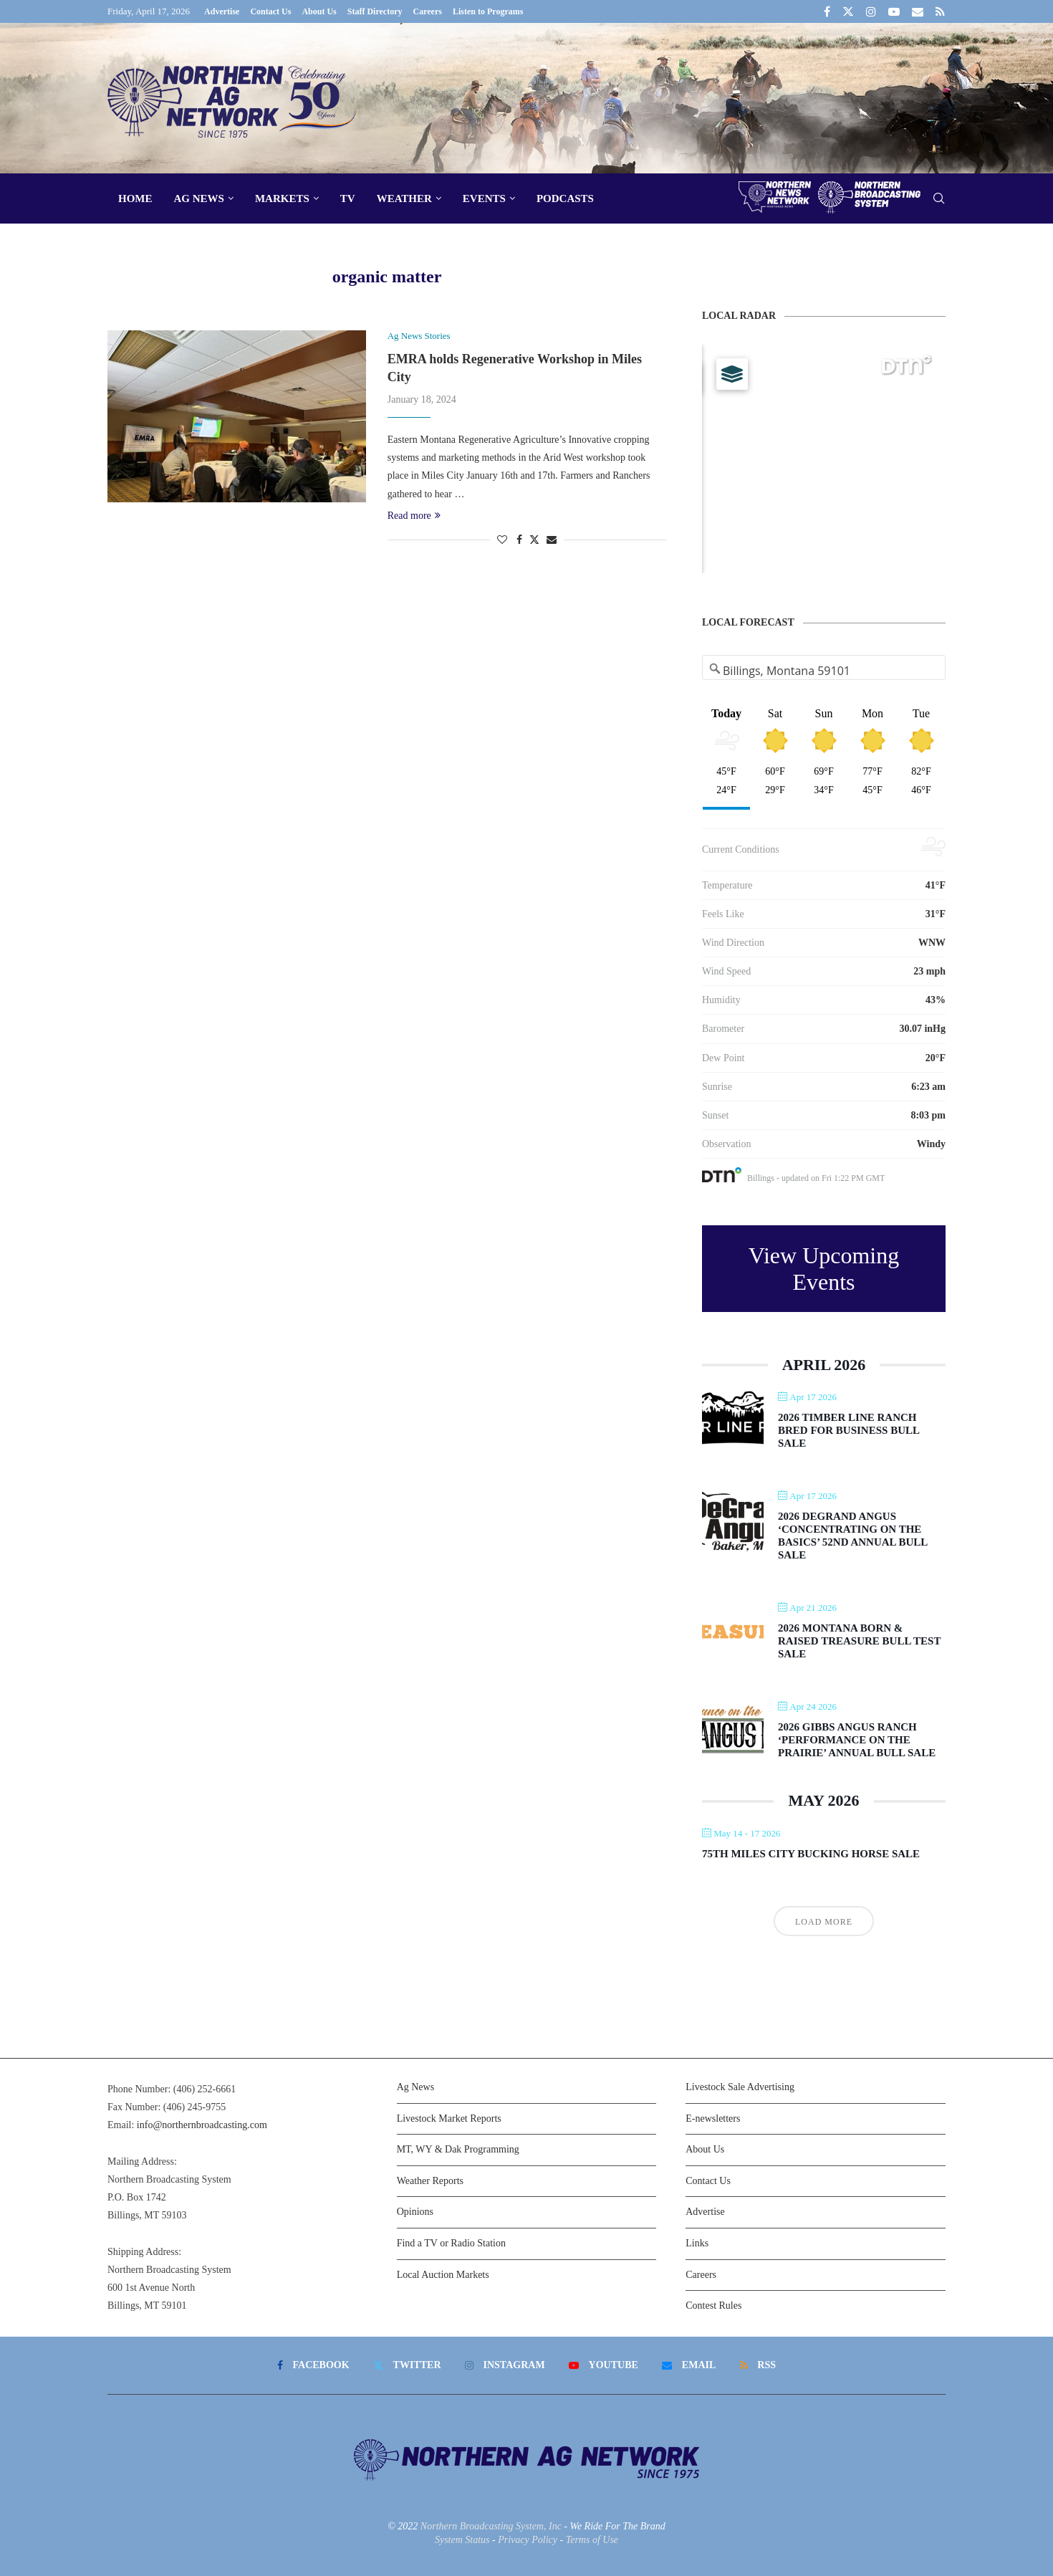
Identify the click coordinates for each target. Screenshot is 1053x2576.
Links (697, 2243)
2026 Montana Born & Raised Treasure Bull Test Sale (859, 1641)
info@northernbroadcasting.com (202, 2125)
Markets (282, 198)
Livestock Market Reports (449, 2118)
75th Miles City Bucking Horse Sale (811, 1853)
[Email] (917, 11)
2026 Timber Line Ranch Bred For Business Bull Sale (848, 1430)
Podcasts (565, 198)
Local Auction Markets (443, 2274)
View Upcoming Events (824, 1268)
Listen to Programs (488, 11)
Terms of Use (592, 2539)
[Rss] (940, 11)
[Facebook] (827, 11)
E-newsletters (713, 2118)
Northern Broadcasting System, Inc (491, 2526)
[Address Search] (824, 671)
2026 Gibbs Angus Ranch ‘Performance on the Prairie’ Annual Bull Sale (857, 1739)
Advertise (221, 11)
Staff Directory (375, 11)
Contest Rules (713, 2305)
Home (135, 198)
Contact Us (270, 11)
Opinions (415, 2211)
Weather (404, 198)
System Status (462, 2539)
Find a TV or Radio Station (451, 2243)
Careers (427, 11)
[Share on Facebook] (519, 540)
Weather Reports (430, 2180)
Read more (414, 515)
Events (484, 198)
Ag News (199, 198)
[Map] (824, 458)
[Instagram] (871, 11)
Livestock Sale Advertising (740, 2087)
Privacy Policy (527, 2539)
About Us (319, 11)
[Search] (938, 199)
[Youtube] (894, 11)
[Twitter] (848, 11)
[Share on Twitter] (534, 539)
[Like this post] (502, 540)
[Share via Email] (552, 540)
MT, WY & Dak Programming (458, 2149)
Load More (823, 1922)
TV (347, 198)
